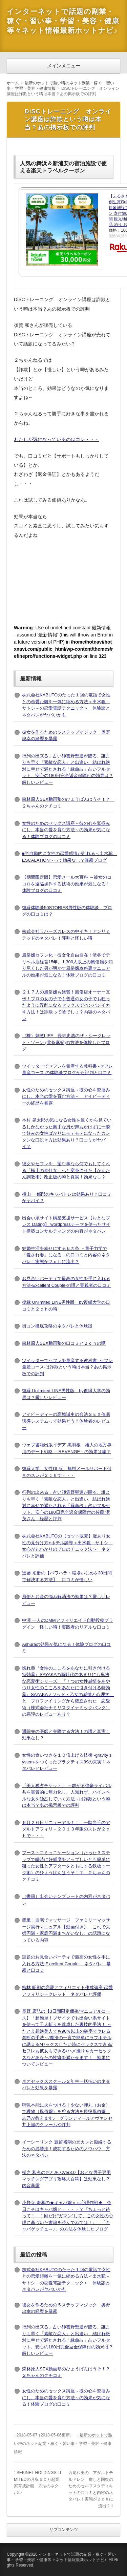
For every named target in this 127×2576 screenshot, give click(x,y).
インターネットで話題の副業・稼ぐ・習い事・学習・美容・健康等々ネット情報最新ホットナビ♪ (63, 20)
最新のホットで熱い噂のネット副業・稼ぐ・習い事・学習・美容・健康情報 (63, 2443)
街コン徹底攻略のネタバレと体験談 (57, 1325)
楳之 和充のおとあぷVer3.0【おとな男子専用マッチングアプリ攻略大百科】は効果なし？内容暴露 (66, 2179)
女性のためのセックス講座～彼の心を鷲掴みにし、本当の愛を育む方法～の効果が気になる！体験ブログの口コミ (66, 830)
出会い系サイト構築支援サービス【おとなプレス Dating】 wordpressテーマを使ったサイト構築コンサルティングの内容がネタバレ (66, 1224)
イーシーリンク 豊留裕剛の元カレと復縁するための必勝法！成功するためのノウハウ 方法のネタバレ (66, 2148)
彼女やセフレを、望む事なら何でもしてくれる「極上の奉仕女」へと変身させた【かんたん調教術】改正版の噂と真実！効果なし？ (66, 1170)
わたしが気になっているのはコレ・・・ (56, 439)
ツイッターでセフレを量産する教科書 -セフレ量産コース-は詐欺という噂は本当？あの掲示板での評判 (67, 1367)
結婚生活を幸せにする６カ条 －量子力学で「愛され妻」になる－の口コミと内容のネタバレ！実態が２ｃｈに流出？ (66, 1255)
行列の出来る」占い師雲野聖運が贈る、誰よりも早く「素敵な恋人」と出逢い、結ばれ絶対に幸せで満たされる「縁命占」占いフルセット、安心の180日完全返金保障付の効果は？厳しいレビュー (67, 769)
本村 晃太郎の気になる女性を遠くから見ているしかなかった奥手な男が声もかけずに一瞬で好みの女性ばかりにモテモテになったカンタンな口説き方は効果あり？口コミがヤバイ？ (66, 1133)
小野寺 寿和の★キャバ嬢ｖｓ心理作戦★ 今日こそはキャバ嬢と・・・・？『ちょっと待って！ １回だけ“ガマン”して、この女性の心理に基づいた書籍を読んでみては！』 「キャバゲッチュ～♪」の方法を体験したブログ (67, 2216)
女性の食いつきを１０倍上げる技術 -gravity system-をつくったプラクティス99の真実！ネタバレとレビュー (66, 1762)
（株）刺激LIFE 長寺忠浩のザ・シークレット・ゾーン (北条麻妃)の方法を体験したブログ (66, 1042)
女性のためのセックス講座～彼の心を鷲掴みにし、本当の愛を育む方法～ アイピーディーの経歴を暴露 (66, 1096)
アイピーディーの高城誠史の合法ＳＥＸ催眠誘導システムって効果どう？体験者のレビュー (66, 1421)
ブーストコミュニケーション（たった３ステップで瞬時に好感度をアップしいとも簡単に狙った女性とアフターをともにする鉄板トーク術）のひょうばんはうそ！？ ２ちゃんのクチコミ (66, 1866)
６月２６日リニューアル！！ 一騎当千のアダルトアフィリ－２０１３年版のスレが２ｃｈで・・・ (66, 1829)
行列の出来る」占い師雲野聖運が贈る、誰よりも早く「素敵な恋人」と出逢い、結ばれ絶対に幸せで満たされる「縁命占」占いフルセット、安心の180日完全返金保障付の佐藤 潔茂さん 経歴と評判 (66, 1505)
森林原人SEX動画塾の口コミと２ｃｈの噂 (64, 1343)
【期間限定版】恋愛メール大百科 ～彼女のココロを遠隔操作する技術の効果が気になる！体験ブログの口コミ (66, 884)
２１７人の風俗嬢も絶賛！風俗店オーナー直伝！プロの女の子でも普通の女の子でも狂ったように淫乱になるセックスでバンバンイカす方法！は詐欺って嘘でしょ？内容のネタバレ (66, 1005)
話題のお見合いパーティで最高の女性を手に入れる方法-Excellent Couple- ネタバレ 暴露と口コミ (66, 1963)
